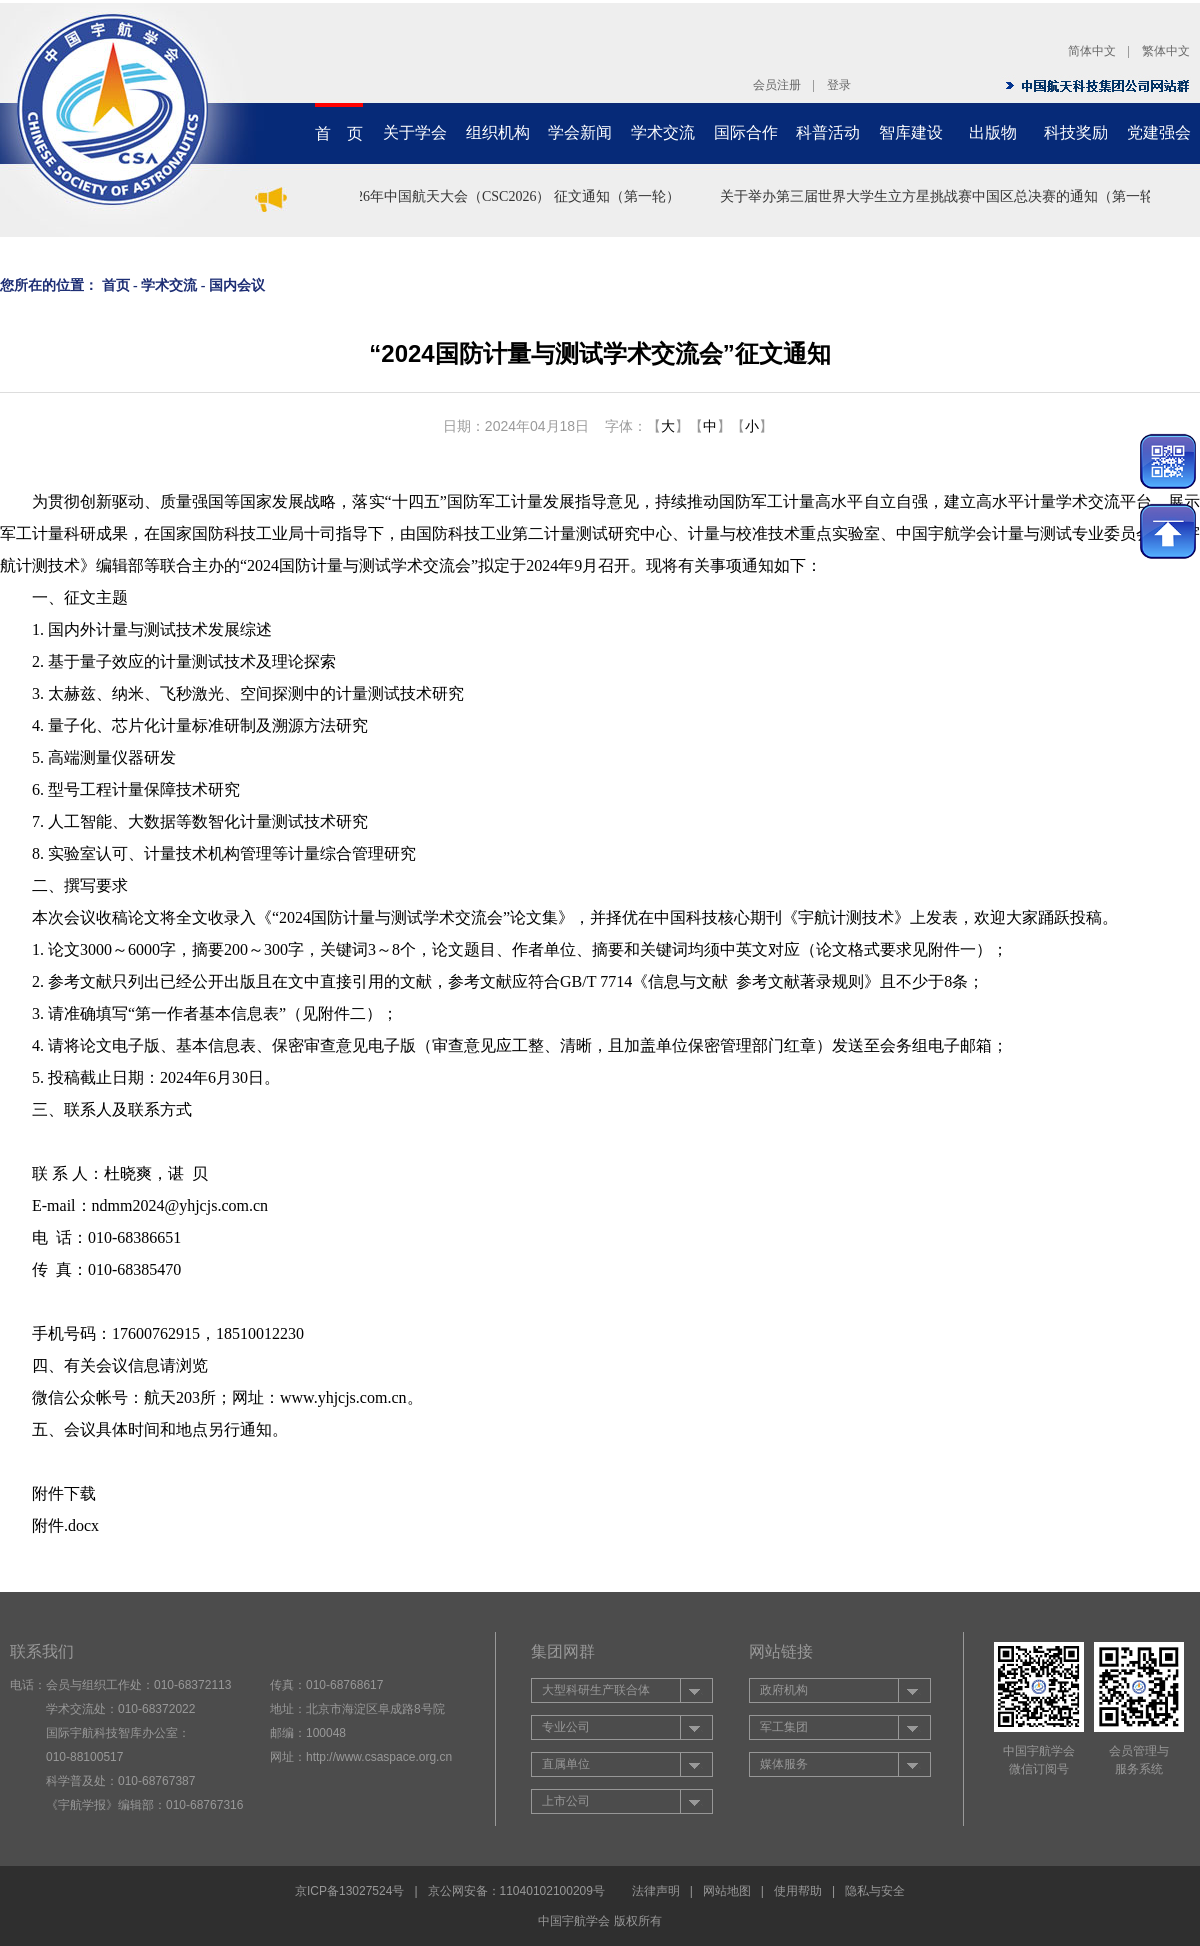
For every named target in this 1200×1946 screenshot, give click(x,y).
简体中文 (1092, 51)
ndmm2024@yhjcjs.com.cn (180, 1205)
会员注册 (777, 85)
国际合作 (746, 132)
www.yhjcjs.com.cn (343, 1397)
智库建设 (911, 132)
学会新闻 (580, 132)
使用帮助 (798, 1891)
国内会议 (237, 285)
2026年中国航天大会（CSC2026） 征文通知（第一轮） (515, 196)
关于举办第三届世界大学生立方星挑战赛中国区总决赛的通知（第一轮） (948, 196)
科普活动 (828, 132)
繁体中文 (1166, 51)
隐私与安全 (875, 1891)
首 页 (339, 133)
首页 (116, 285)
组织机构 (498, 132)
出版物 (993, 132)
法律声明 (656, 1891)
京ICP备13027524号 (349, 1891)
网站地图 (727, 1891)
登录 (839, 85)
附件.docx (65, 1525)
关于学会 (415, 132)
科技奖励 (1076, 132)
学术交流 (663, 132)
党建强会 (1159, 132)
